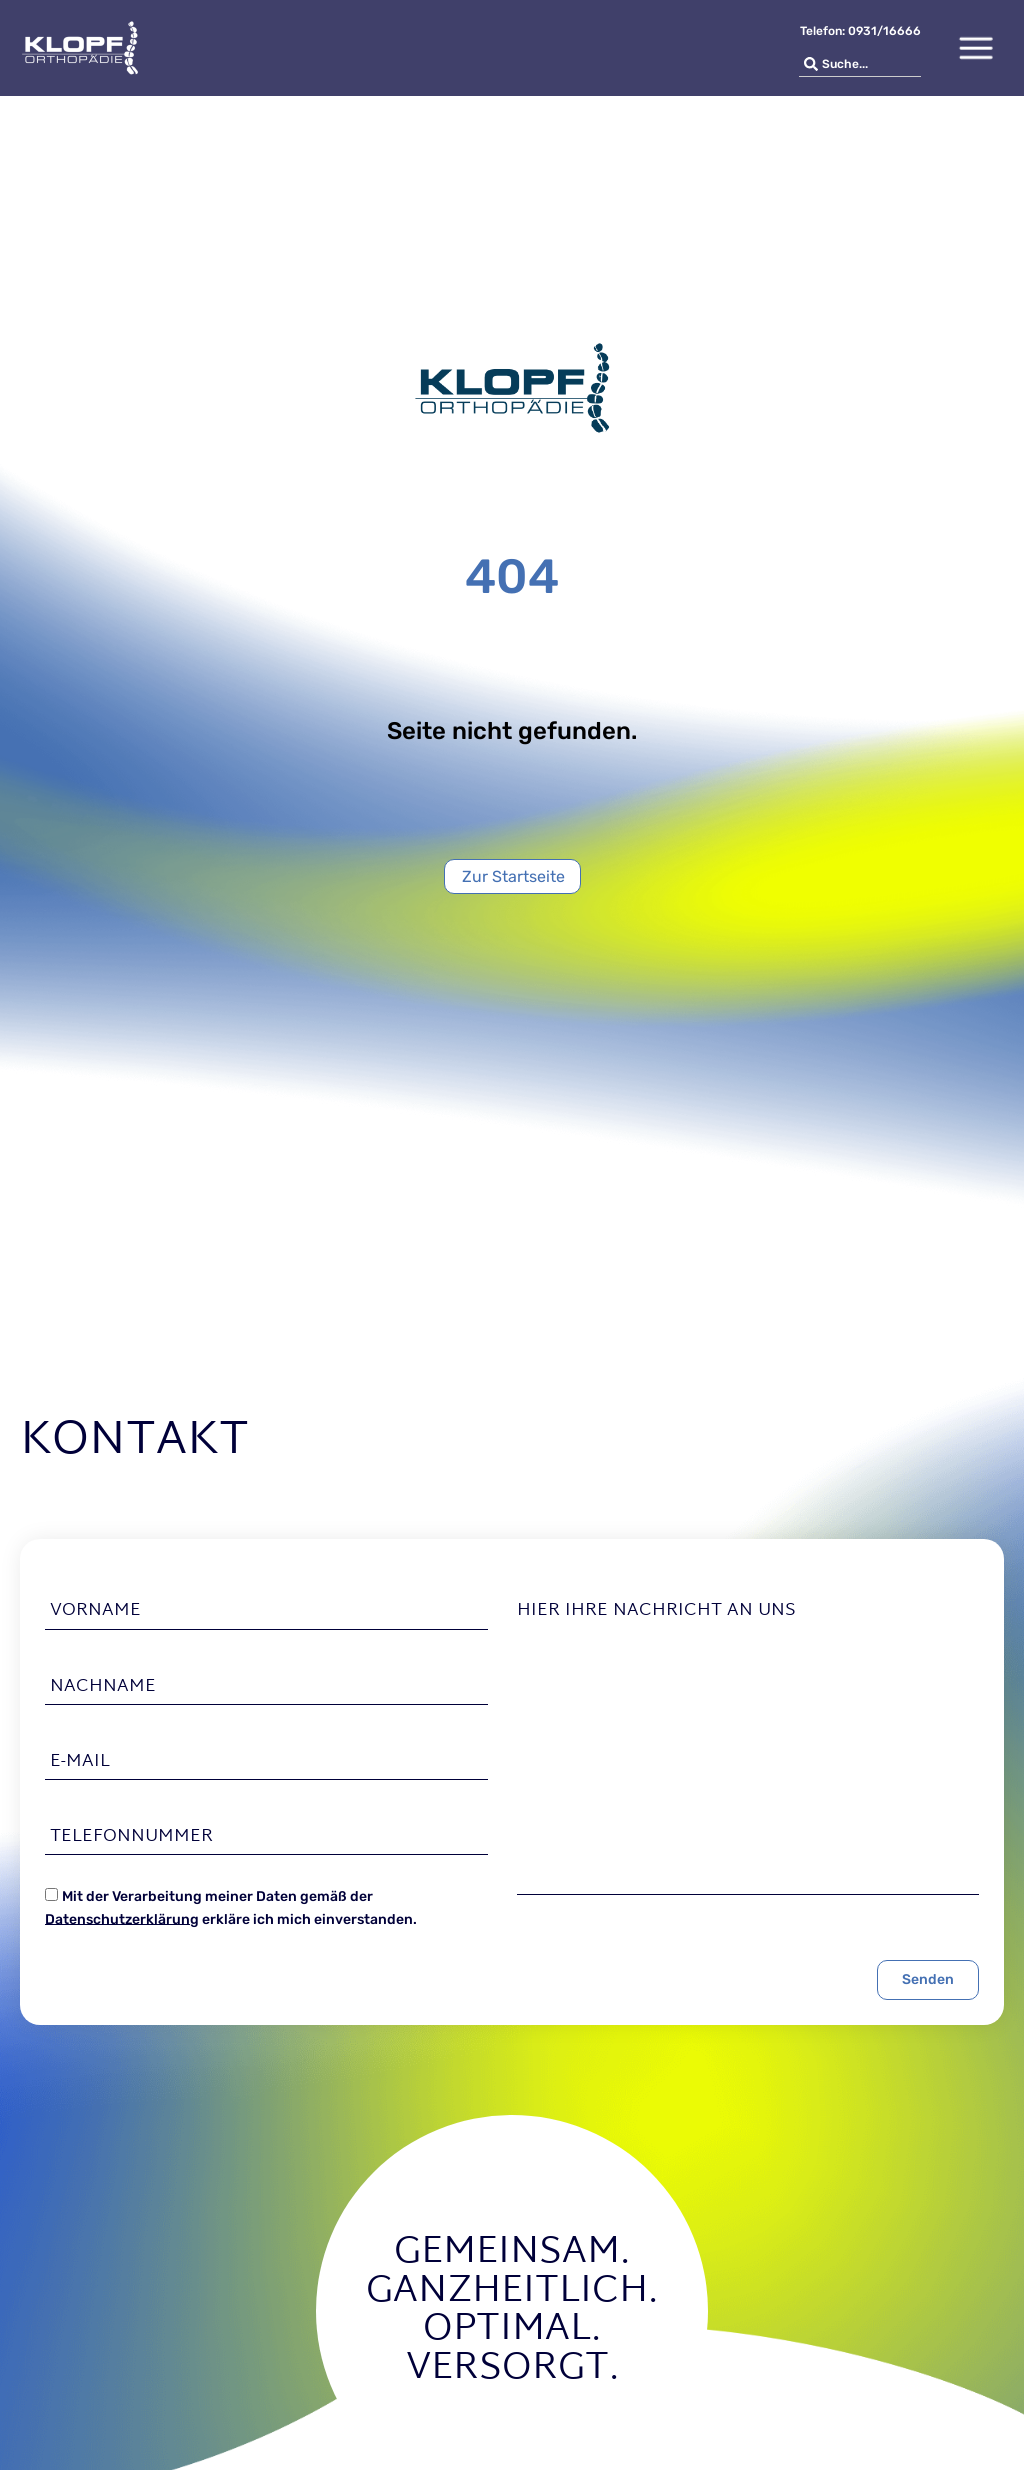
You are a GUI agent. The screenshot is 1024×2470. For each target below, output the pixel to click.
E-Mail (80, 1762)
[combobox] (860, 64)
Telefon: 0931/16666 (860, 31)
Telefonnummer (131, 1837)
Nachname (103, 1687)
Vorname (95, 1611)
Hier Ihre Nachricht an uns (656, 1611)
